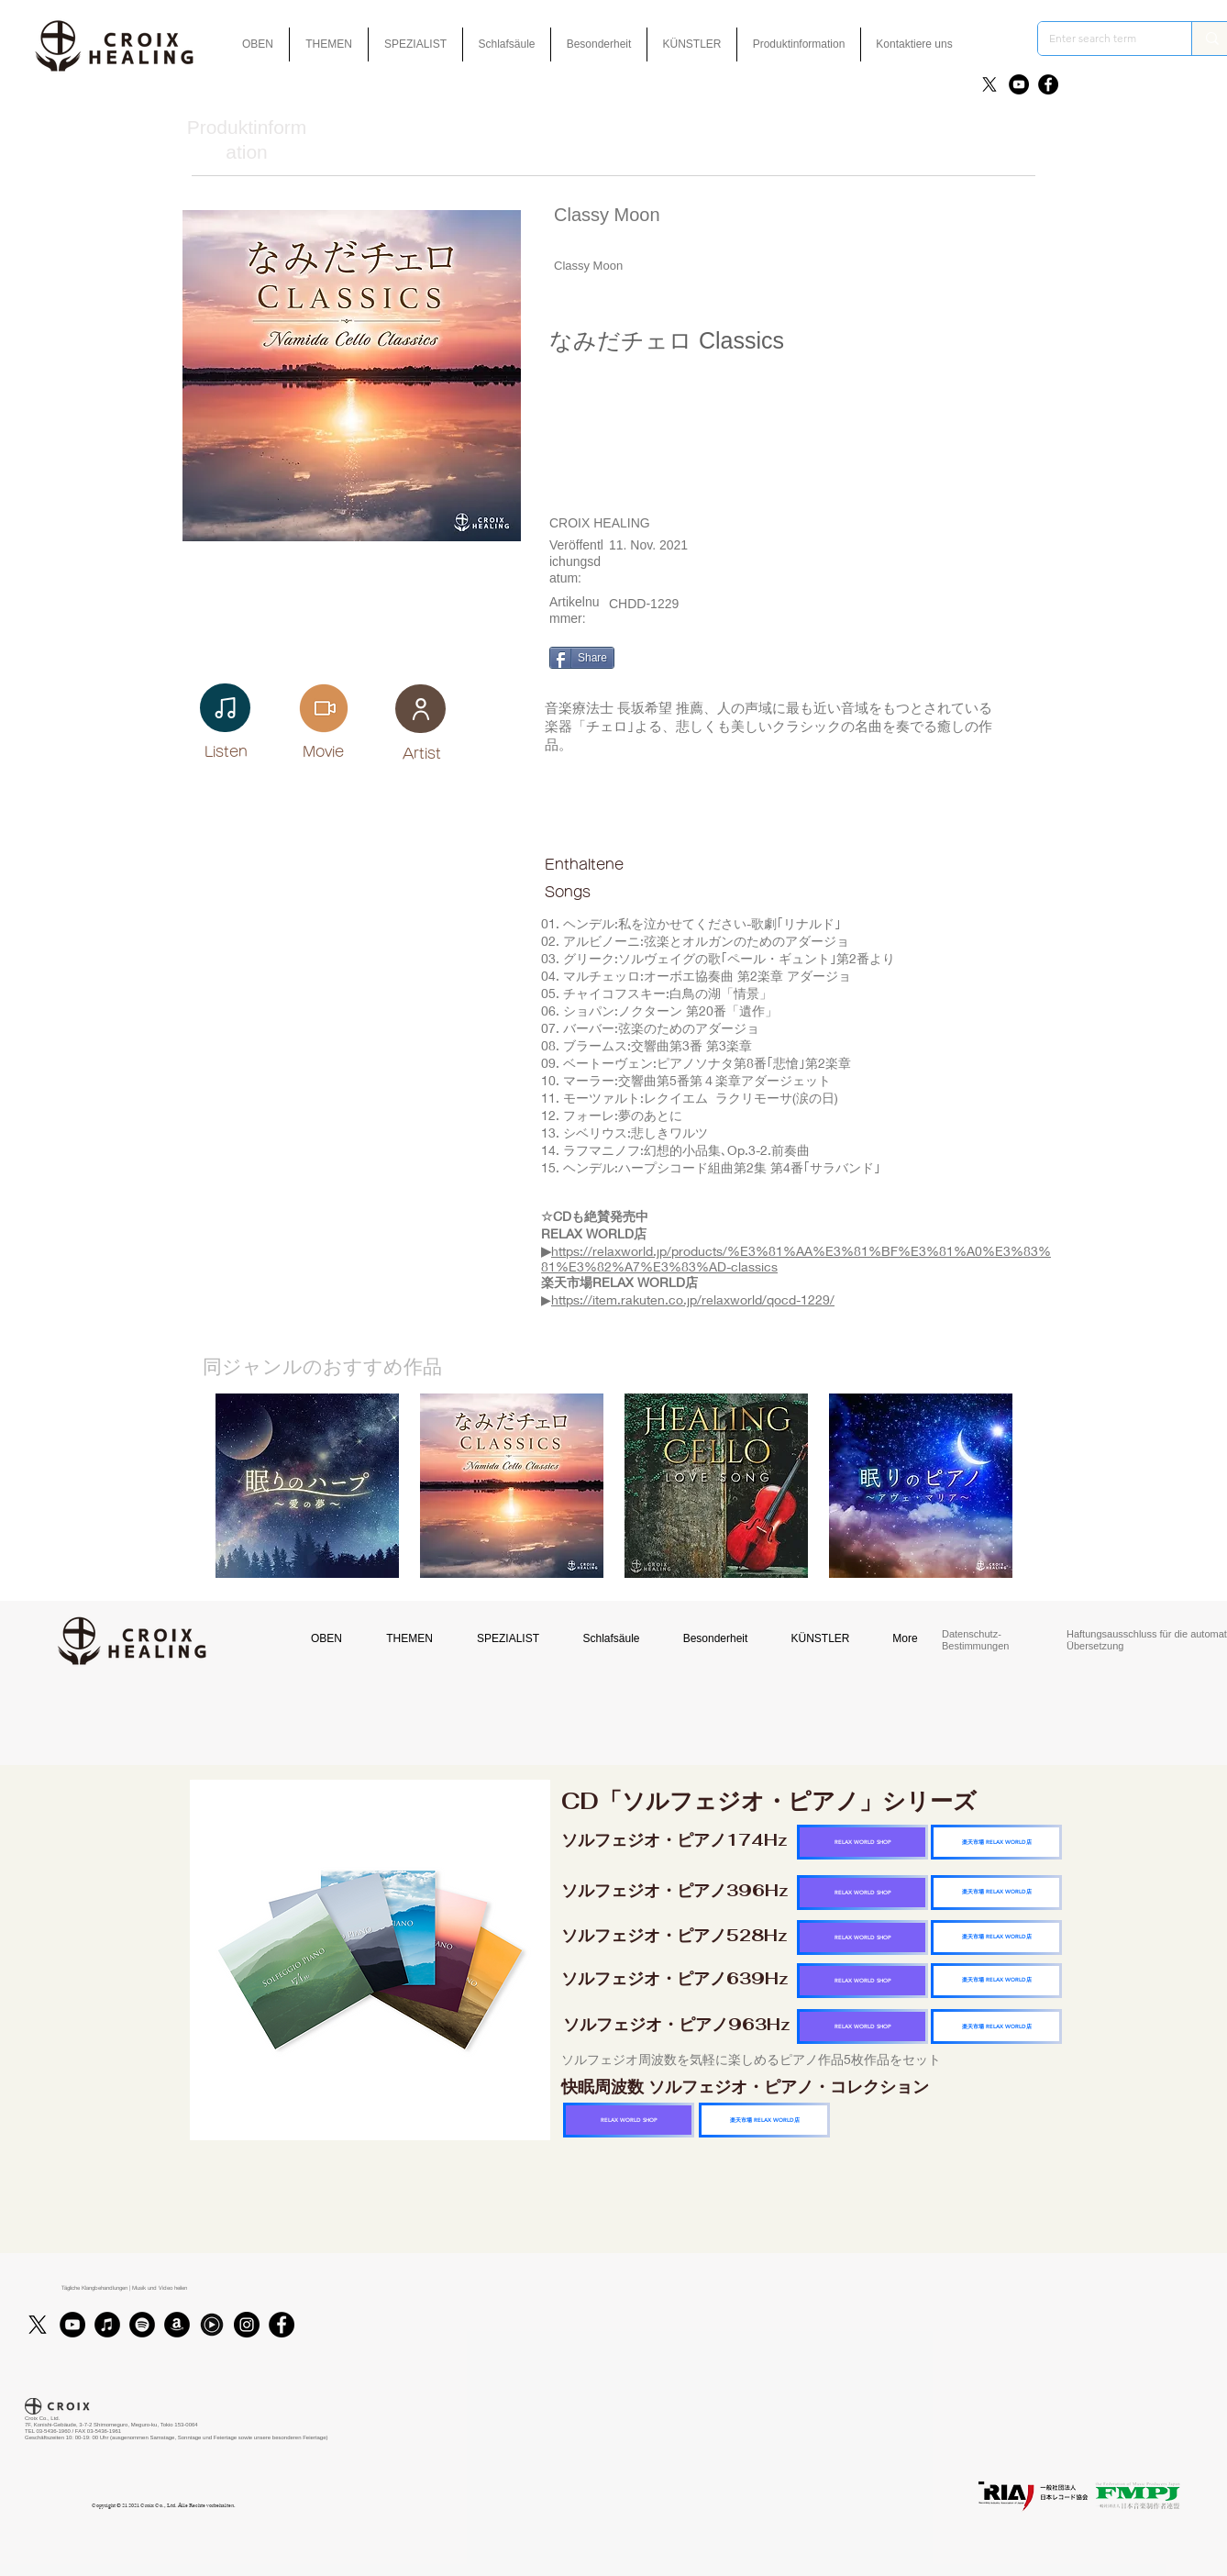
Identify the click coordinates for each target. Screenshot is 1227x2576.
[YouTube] (1019, 84)
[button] (599, 44)
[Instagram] (247, 2324)
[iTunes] (107, 2324)
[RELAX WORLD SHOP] (862, 1842)
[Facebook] (1048, 84)
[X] (989, 84)
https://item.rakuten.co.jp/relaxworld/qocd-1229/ (693, 1299)
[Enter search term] (1101, 38)
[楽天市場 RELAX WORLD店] (996, 1842)
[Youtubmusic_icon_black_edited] (212, 2324)
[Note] (225, 707)
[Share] (581, 658)
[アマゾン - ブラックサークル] (177, 2324)
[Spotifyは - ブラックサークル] (142, 2324)
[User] (420, 708)
